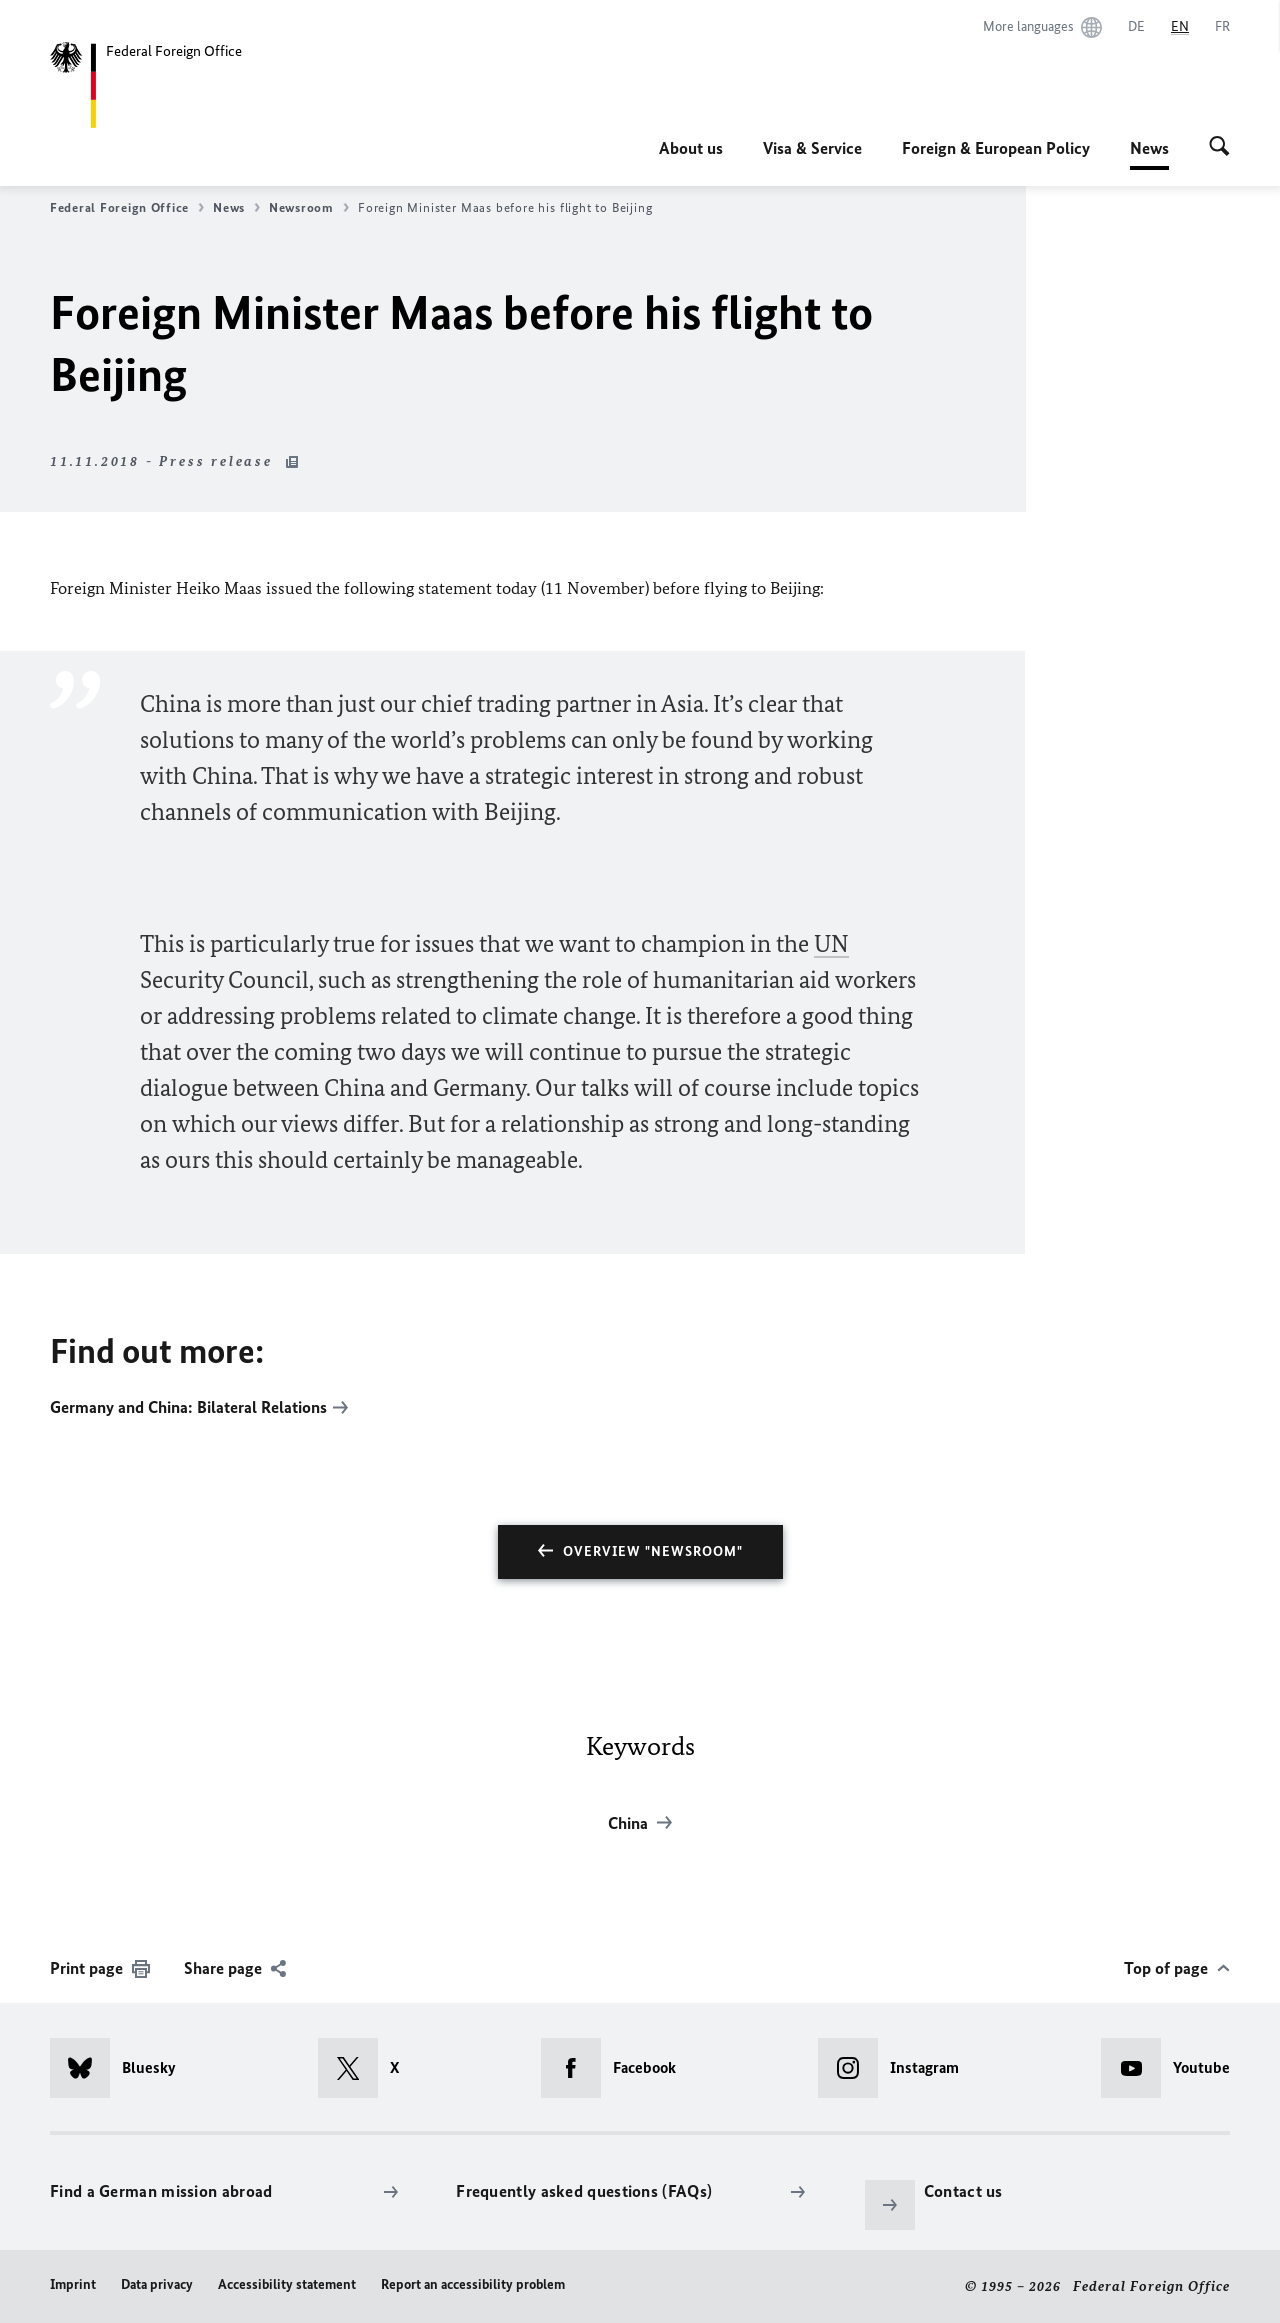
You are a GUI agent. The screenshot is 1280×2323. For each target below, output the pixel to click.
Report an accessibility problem (473, 2284)
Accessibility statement (287, 2284)
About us (691, 148)
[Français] (1222, 27)
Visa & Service (812, 148)
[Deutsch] (1136, 27)
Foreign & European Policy (996, 148)
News (1149, 148)
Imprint (73, 2284)
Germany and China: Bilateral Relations (188, 1407)
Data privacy (157, 2284)
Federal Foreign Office (127, 208)
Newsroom (309, 208)
